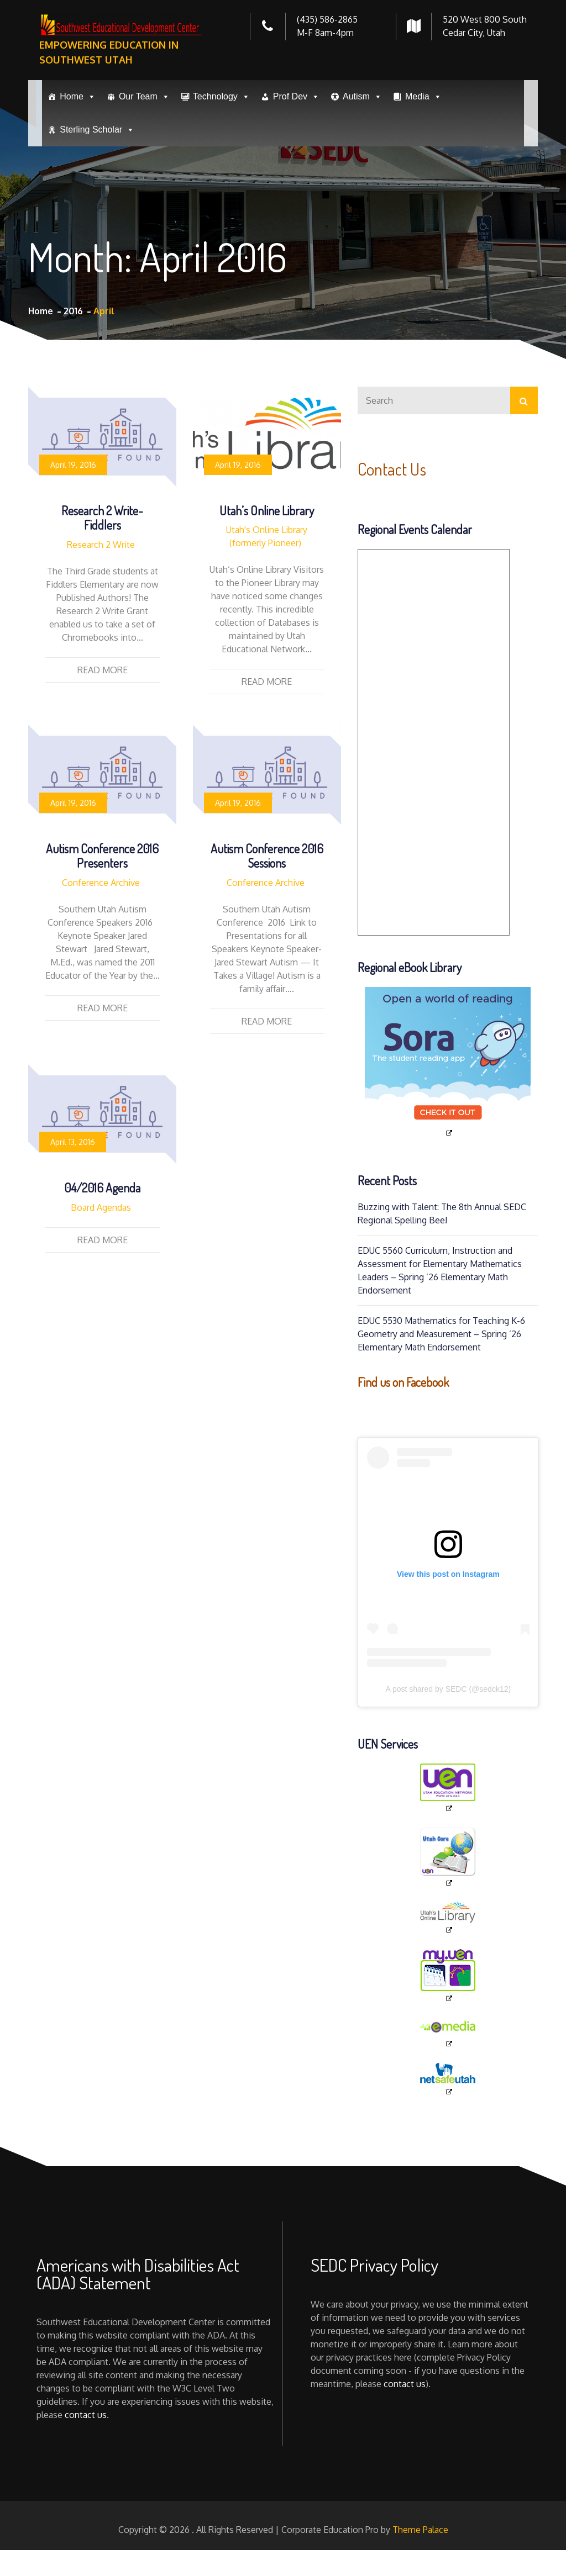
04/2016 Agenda (102, 1187)
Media (423, 96)
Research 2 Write (101, 544)
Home (78, 96)
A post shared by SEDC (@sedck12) (448, 1689)
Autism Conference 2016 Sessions (267, 855)
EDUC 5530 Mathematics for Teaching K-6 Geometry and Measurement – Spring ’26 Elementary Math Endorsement (441, 1334)
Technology (221, 96)
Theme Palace (420, 2529)
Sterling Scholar (97, 129)
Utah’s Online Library (266, 510)
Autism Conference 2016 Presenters (102, 855)
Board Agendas (101, 1207)
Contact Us (393, 468)
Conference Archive (101, 882)
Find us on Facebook (403, 1382)
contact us (86, 2414)
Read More (102, 669)
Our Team (144, 96)
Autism (362, 96)
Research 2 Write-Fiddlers (102, 517)
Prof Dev (296, 96)
